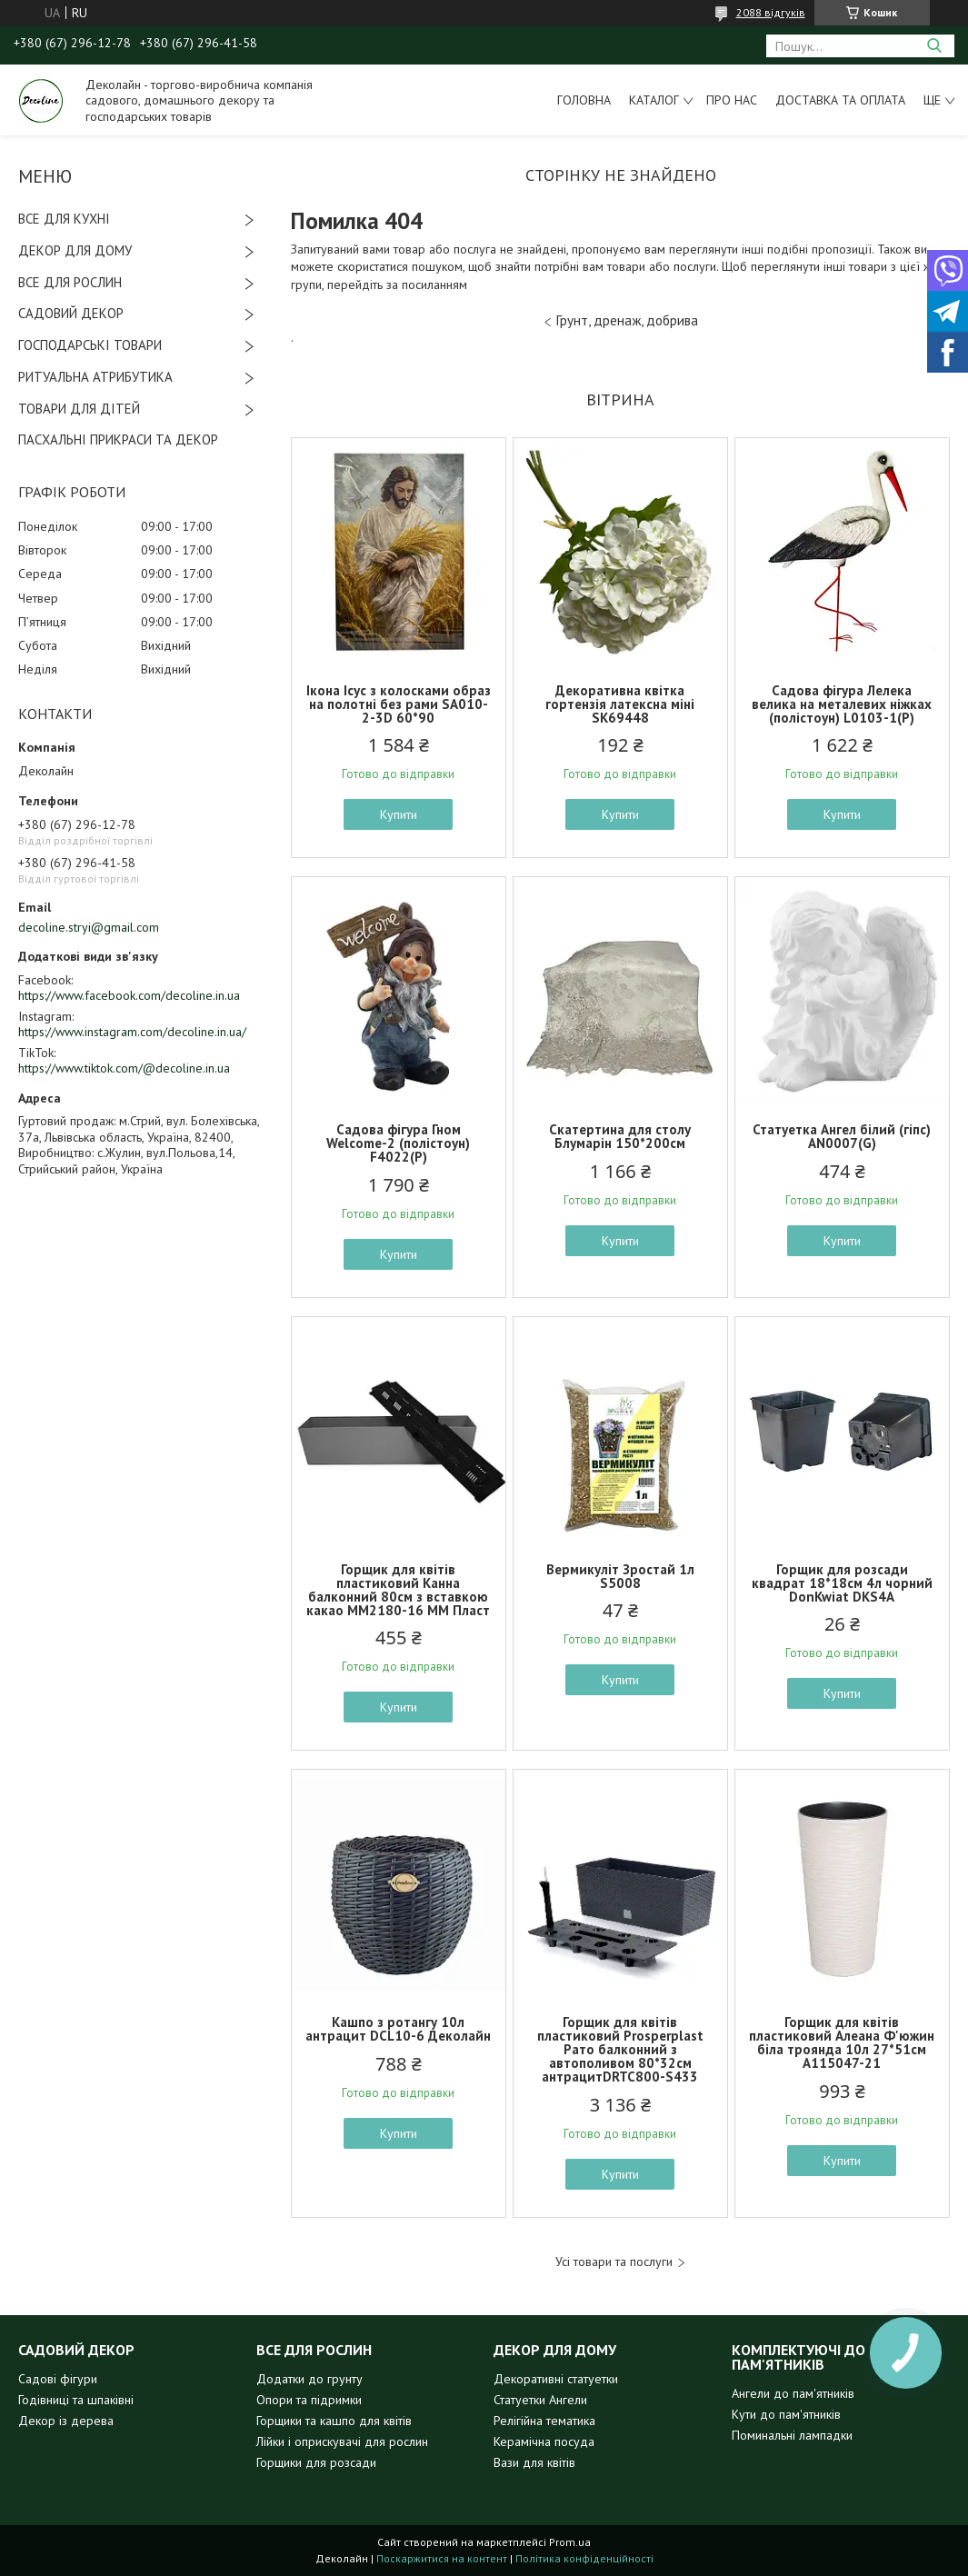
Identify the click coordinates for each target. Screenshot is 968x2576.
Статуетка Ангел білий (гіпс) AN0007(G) (842, 1136)
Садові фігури (57, 2379)
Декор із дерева (66, 2420)
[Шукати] (933, 46)
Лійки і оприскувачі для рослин (342, 2441)
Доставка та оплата (840, 100)
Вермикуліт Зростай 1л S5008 (620, 1576)
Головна (584, 100)
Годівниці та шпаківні (76, 2399)
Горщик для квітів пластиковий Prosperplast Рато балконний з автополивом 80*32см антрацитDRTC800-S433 (620, 2049)
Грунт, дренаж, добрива (627, 320)
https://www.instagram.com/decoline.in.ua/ (132, 1031)
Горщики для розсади (316, 2462)
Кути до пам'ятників (786, 2414)
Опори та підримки (309, 2399)
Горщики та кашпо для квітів (334, 2420)
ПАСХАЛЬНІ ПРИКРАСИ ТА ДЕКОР (118, 439)
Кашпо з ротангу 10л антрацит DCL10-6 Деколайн (398, 2028)
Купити (398, 814)
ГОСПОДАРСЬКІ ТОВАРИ (90, 345)
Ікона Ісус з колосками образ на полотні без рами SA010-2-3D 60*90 (398, 704)
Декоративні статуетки (556, 2379)
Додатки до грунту (309, 2379)
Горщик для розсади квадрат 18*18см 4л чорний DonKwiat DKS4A (842, 1583)
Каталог (654, 100)
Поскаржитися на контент (441, 2558)
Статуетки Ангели (540, 2399)
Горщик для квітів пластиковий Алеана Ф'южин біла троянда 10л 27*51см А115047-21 (841, 2042)
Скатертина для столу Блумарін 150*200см (620, 1136)
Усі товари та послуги (614, 2262)
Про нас (731, 100)
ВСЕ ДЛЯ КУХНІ (64, 218)
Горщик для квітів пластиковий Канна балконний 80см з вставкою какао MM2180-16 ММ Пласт (398, 1590)
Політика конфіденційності (584, 2558)
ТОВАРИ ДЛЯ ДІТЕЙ (79, 408)
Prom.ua (570, 2542)
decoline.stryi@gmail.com (88, 927)
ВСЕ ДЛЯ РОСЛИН (70, 282)
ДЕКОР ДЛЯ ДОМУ (75, 250)
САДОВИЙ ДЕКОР (71, 313)
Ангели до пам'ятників (793, 2393)
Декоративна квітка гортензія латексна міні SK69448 (619, 704)
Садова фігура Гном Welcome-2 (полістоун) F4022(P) (398, 1143)
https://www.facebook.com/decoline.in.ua (129, 995)
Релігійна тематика (544, 2420)
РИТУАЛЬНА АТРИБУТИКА (95, 376)
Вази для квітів (534, 2462)
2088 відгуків (770, 12)
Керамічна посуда (544, 2441)
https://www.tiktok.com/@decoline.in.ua (124, 1068)
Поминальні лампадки (792, 2435)
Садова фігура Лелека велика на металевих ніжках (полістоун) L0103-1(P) (842, 704)
